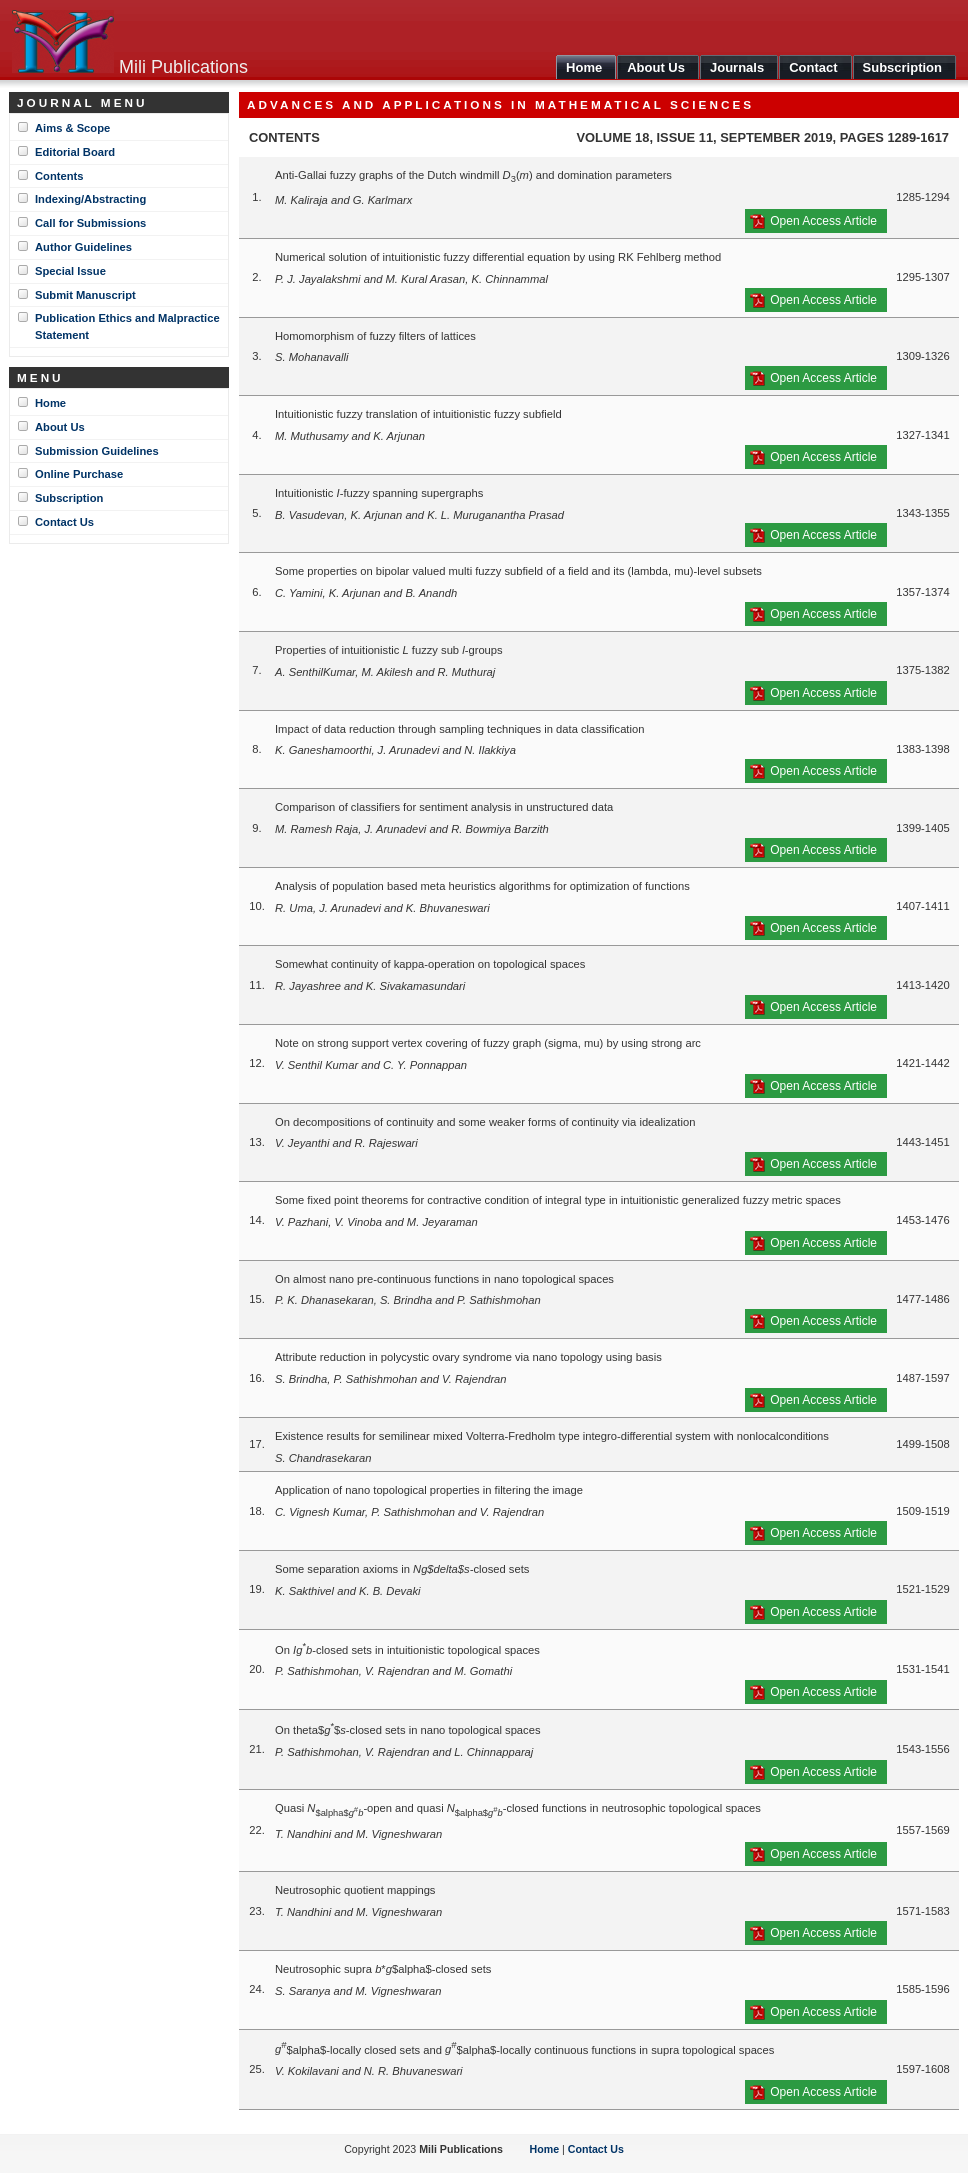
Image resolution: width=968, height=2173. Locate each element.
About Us (60, 427)
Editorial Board (75, 152)
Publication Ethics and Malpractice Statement (127, 326)
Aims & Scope (72, 128)
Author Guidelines (83, 247)
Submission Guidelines (97, 451)
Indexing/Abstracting (90, 199)
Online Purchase (79, 474)
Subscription (69, 498)
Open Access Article (823, 221)
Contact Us (64, 522)
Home (50, 403)
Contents (59, 176)
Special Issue (70, 271)
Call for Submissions (90, 223)
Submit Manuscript (85, 295)
